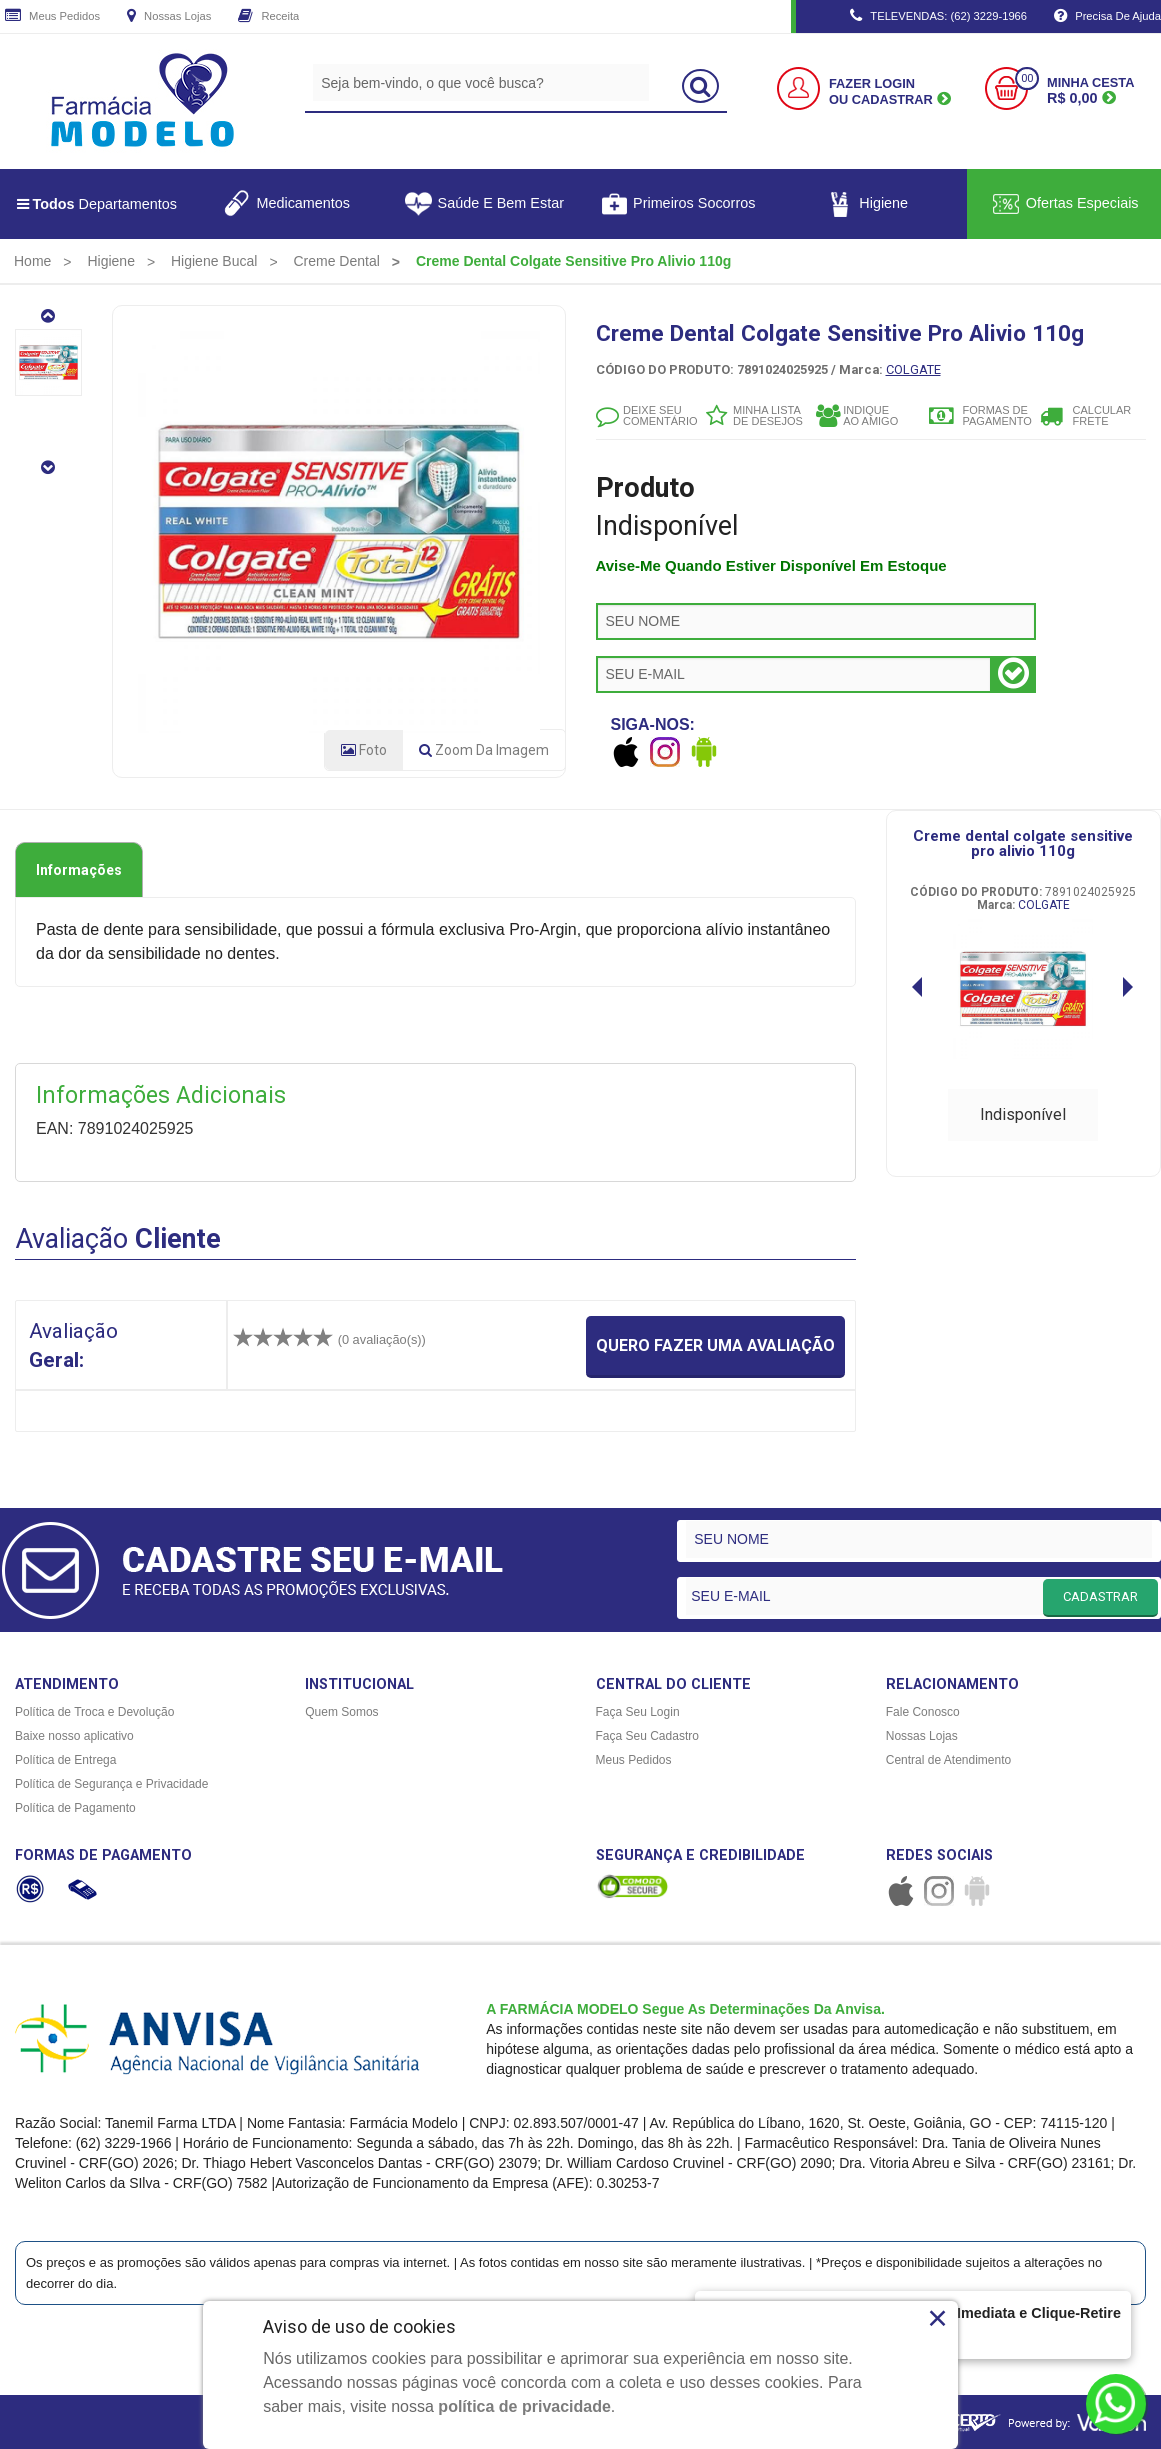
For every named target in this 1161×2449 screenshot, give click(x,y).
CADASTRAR (1100, 1596)
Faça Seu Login (638, 1712)
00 (1027, 78)
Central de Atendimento (948, 1760)
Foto (364, 750)
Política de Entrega (65, 1760)
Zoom (484, 750)
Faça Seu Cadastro (647, 1736)
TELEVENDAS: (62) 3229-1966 (938, 17)
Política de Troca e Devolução (94, 1712)
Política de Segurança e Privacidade (111, 1784)
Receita (268, 17)
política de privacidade (524, 2406)
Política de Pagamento (75, 1808)
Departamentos (97, 204)
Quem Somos (341, 1712)
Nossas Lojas (169, 17)
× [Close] (937, 2318)
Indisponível (1023, 1114)
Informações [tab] (79, 870)
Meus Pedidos (52, 17)
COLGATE (913, 369)
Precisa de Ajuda (1107, 17)
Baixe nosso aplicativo (74, 1736)
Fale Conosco (923, 1712)
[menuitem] (32, 261)
